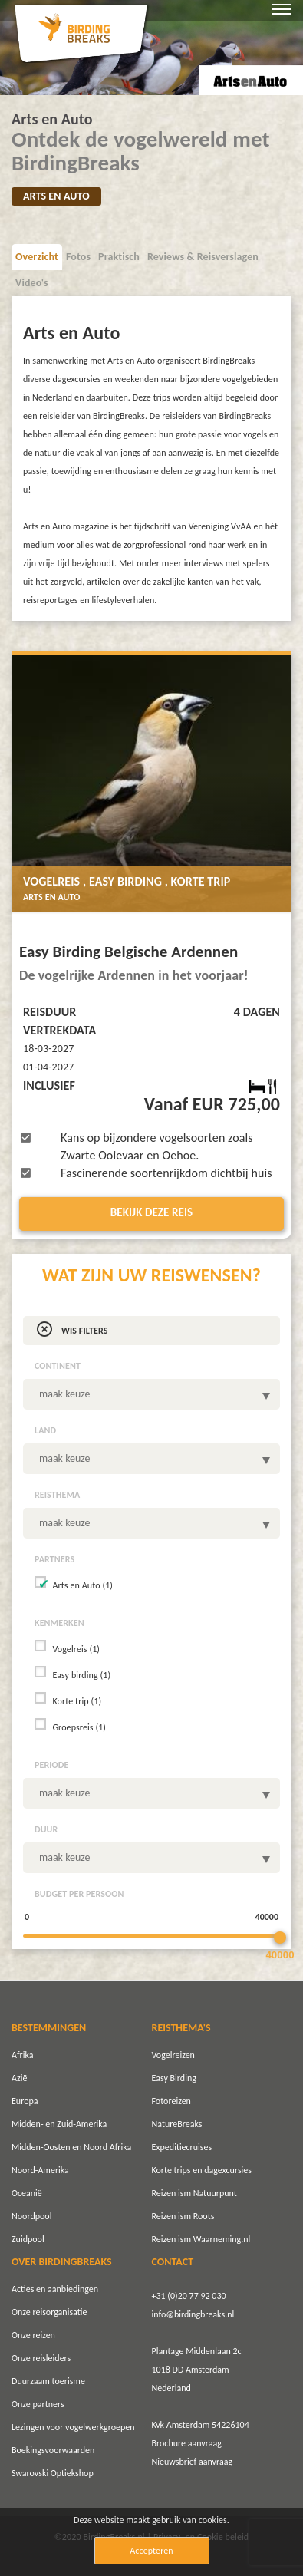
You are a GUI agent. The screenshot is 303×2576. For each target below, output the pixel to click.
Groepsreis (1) (79, 1727)
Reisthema (57, 1494)
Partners (54, 1559)
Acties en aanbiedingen (55, 2289)
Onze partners (38, 2404)
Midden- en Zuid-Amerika (59, 2124)
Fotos (78, 256)
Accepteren (151, 2550)
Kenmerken (59, 1623)
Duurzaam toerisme (48, 2381)
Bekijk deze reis (151, 1212)
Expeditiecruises (182, 2147)
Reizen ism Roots (183, 2216)
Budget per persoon (79, 1893)
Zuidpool (28, 2239)
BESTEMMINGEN (49, 2027)
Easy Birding (174, 2078)
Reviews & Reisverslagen (203, 256)
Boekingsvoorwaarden (53, 2450)
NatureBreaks (177, 2124)
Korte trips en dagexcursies (202, 2170)
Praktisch (119, 256)
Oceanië (27, 2193)
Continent (58, 1366)
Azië (19, 2078)
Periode (51, 1765)
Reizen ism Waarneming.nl (201, 2239)
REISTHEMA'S (181, 2027)
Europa (25, 2101)
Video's (31, 282)
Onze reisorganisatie (49, 2312)
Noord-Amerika (40, 2170)
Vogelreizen (173, 2055)
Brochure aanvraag (187, 2443)
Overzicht (36, 256)
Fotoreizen (171, 2101)
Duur (46, 1829)
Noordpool (31, 2216)
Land (45, 1430)
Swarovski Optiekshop (53, 2473)
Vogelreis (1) (76, 1649)
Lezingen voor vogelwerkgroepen (73, 2427)
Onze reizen (33, 2335)
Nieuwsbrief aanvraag (192, 2461)
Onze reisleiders (41, 2358)
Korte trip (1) (76, 1701)
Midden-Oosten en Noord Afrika (71, 2147)
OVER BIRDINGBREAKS (62, 2261)
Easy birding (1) (81, 1675)
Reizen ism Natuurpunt (194, 2193)
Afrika (23, 2055)
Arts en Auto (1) (82, 1585)
